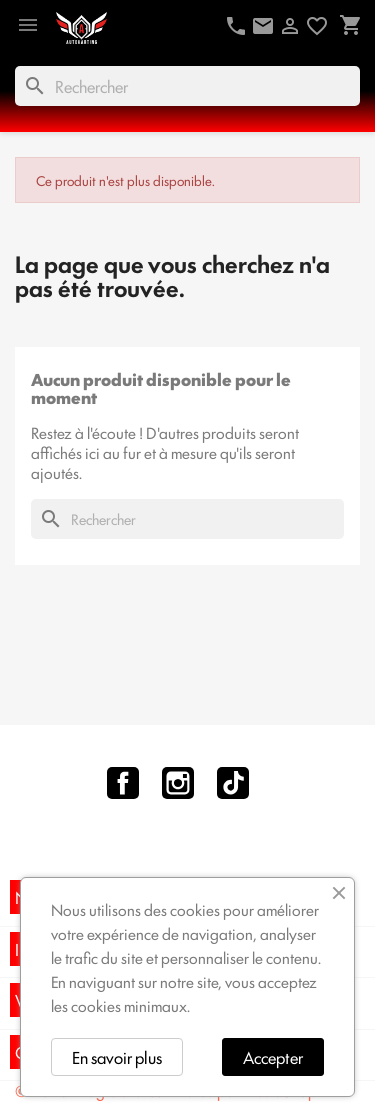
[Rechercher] (187, 86)
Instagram (178, 783)
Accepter (273, 1057)
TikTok (233, 783)
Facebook (123, 783)
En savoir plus (117, 1057)
